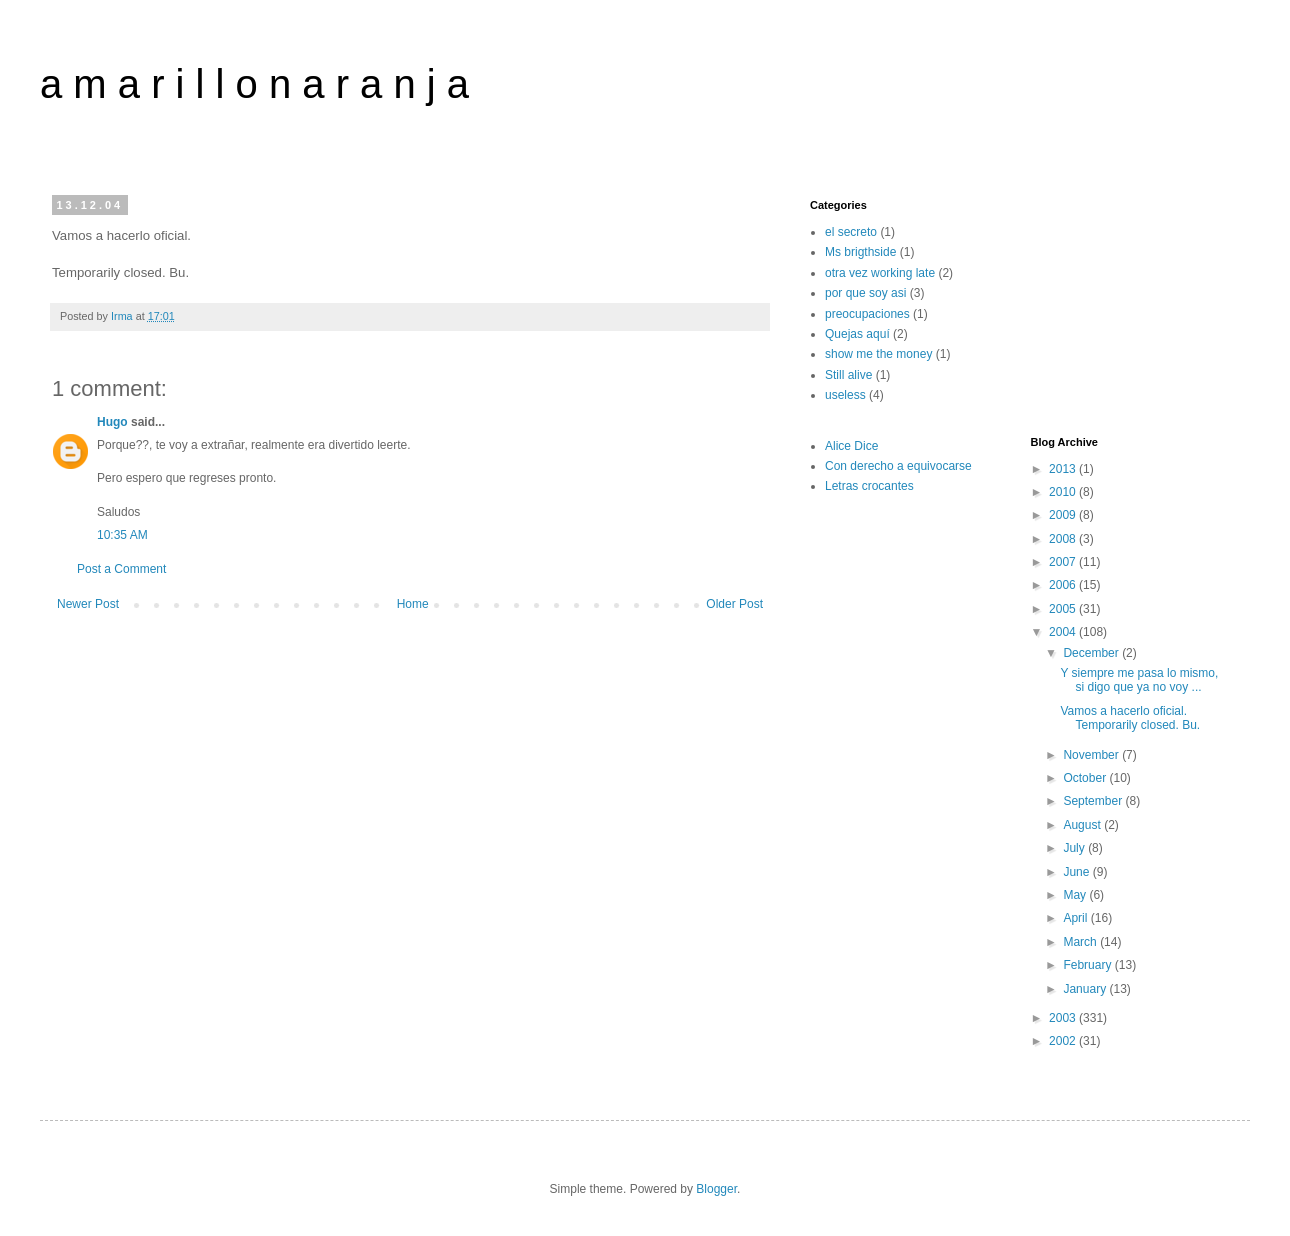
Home (413, 604)
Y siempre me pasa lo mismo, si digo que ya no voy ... (1139, 680)
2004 (1064, 632)
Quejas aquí (857, 334)
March (1081, 942)
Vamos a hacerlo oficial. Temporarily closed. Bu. (1130, 718)
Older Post (734, 604)
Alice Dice (851, 446)
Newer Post (88, 604)
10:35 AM (122, 535)
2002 (1064, 1041)
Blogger (716, 1189)
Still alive (848, 375)
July (1075, 848)
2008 (1064, 539)
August (1083, 825)
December (1092, 653)
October (1086, 778)
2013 (1064, 469)
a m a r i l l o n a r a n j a (254, 84)
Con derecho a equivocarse (898, 466)
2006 (1064, 585)
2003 (1064, 1018)
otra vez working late (880, 273)
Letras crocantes (869, 486)
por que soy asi (865, 293)
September (1094, 801)
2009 (1064, 515)
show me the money (878, 354)
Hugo (112, 422)
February (1088, 965)
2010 (1064, 492)
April (1076, 918)
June (1077, 872)
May (1076, 895)
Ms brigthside (860, 252)
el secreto (851, 232)
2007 (1064, 562)
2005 (1064, 609)
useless (845, 395)
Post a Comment (121, 569)
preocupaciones (867, 314)
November (1092, 755)
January (1086, 989)
